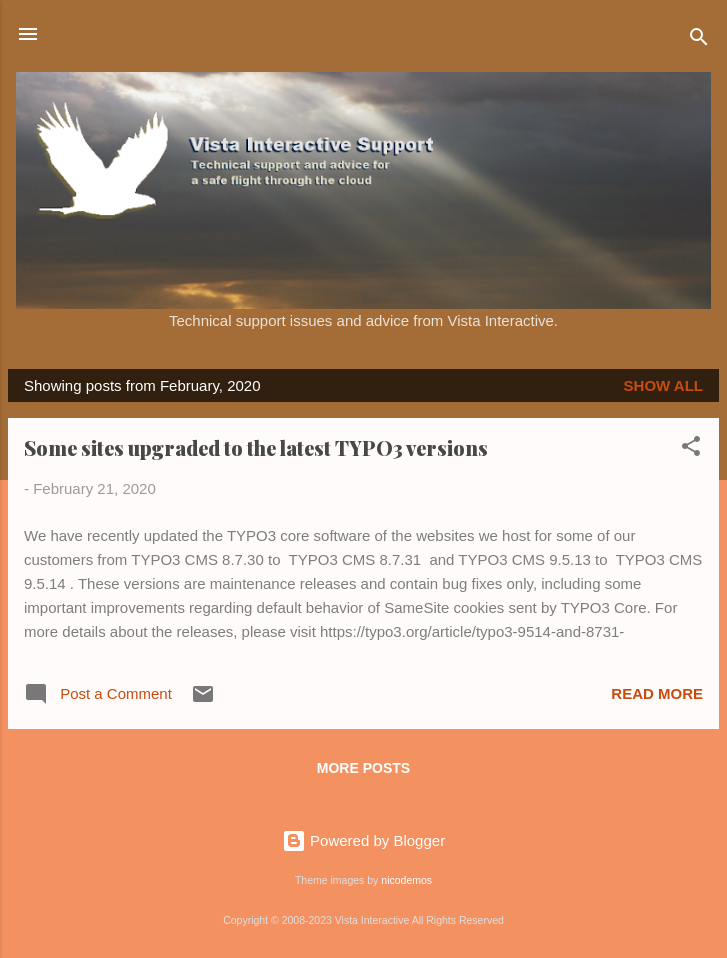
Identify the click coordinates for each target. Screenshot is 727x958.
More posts (363, 768)
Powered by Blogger (363, 840)
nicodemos (406, 880)
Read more (657, 693)
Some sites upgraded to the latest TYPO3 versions (256, 447)
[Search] (699, 40)
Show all (663, 385)
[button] (691, 449)
